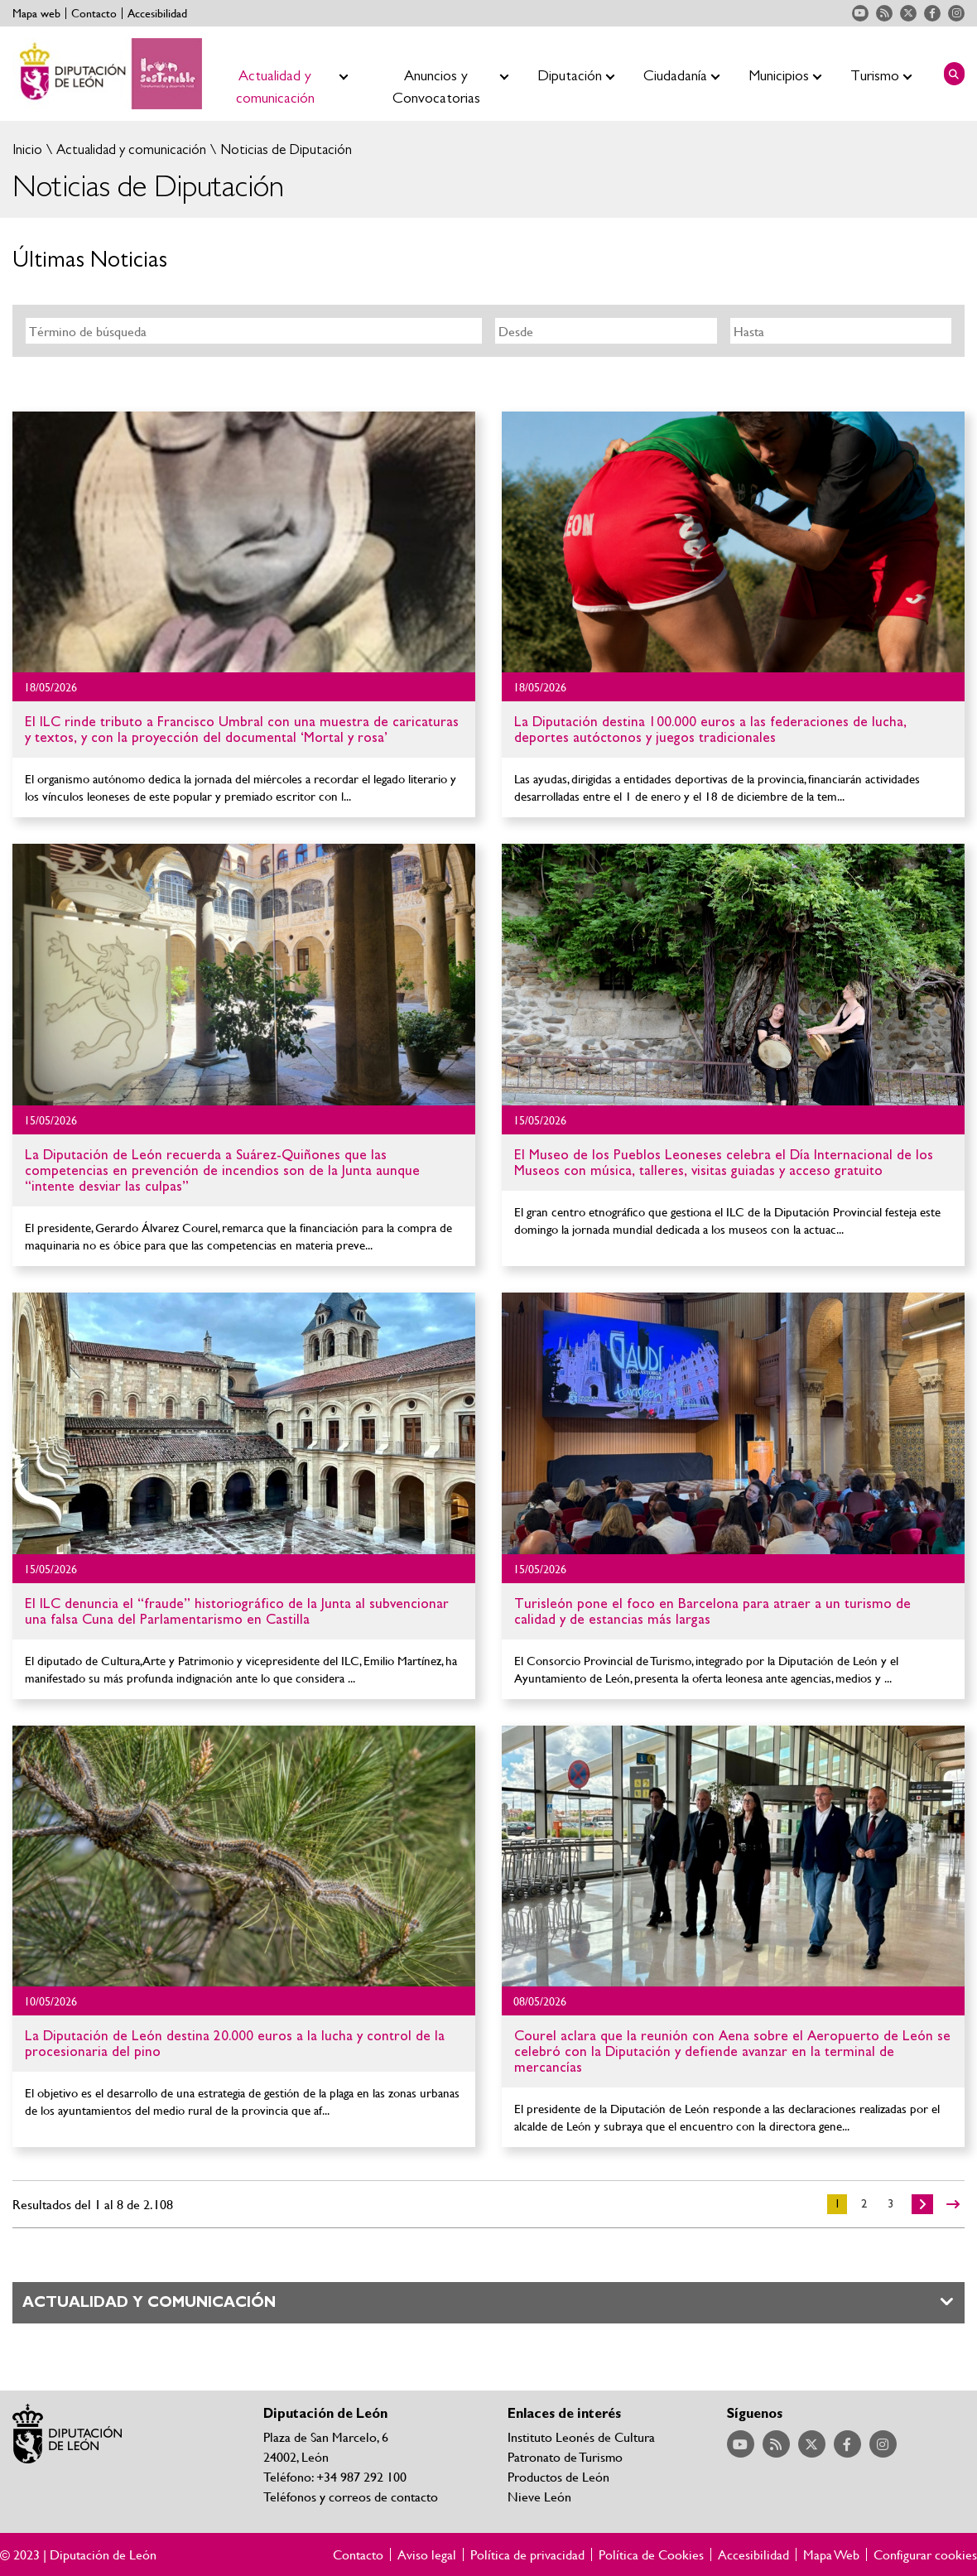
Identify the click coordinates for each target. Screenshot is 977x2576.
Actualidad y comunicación (129, 149)
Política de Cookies (651, 2554)
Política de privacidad (527, 2554)
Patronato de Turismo (565, 2456)
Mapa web (36, 13)
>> (953, 2204)
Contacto (94, 13)
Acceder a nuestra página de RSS (884, 13)
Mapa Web (831, 2554)
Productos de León (558, 2476)
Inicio (27, 149)
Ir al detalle (243, 542)
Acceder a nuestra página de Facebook (932, 13)
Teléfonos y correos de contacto (350, 2496)
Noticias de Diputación (284, 149)
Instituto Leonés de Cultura (581, 2436)
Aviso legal (426, 2554)
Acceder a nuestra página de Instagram (956, 13)
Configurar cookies (925, 2554)
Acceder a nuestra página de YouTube (860, 13)
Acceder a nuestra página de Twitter (908, 13)
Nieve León (539, 2496)
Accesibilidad (157, 13)
